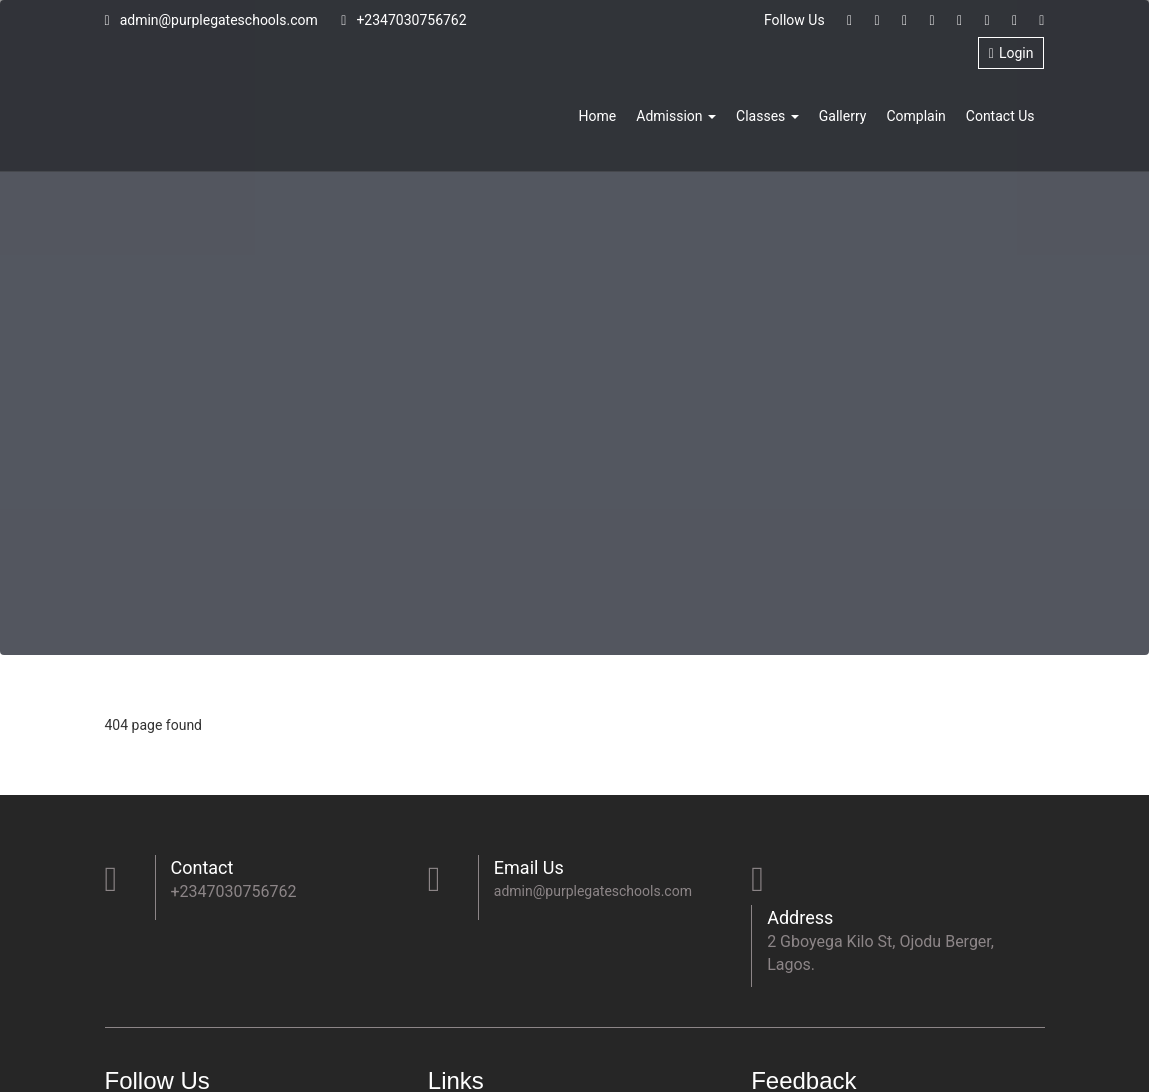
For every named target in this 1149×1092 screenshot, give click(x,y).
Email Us (529, 867)
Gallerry (843, 116)
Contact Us (1000, 116)
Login (1011, 53)
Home (598, 116)
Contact (202, 867)
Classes (767, 116)
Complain (915, 116)
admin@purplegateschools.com (211, 20)
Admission (676, 116)
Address (800, 917)
